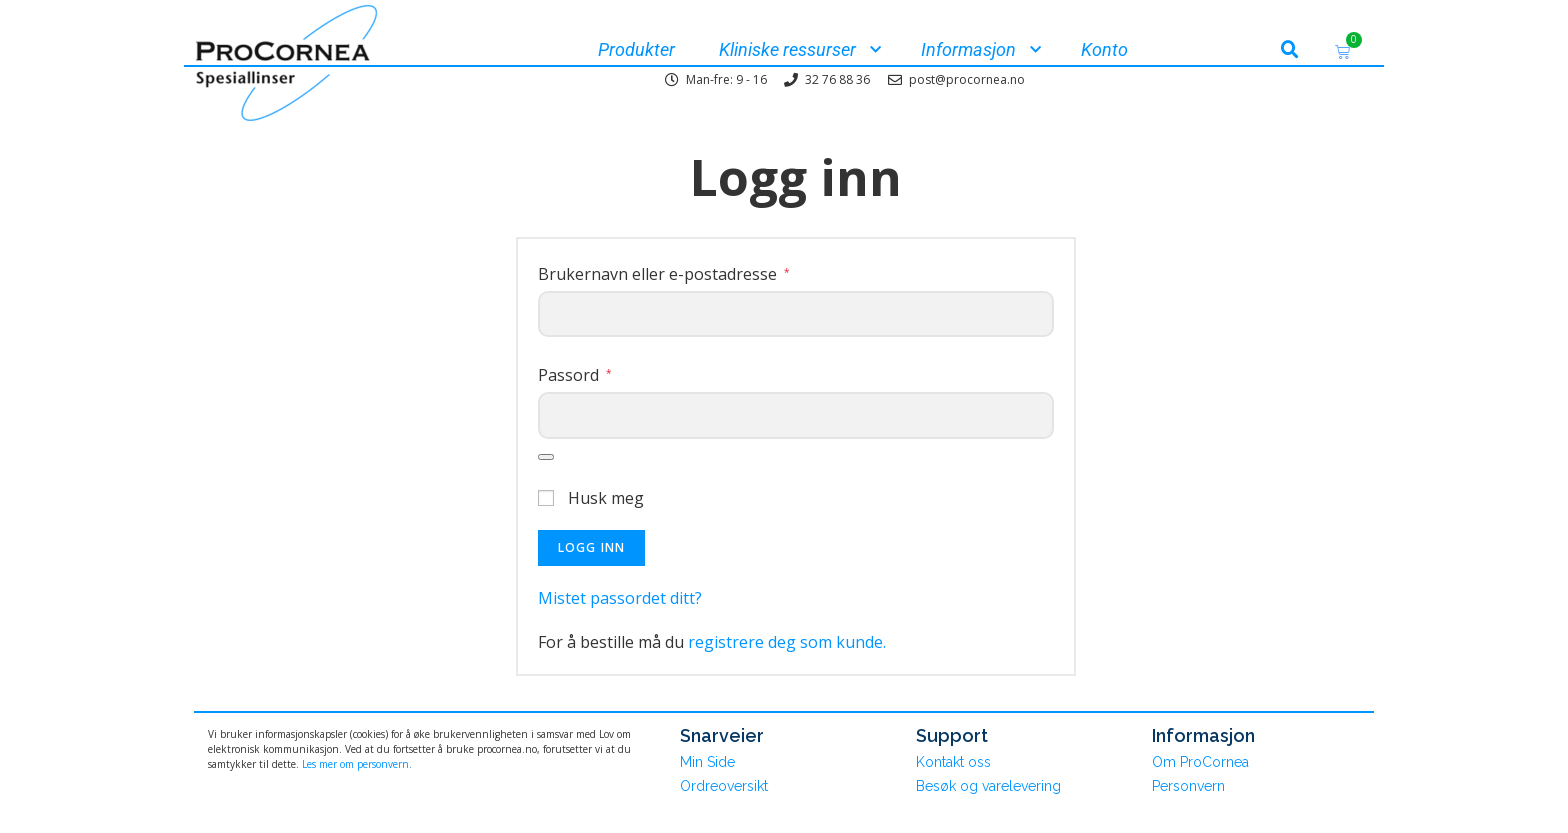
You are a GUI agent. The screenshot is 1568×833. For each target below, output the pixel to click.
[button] (1290, 50)
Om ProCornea (1200, 762)
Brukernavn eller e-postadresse (664, 274)
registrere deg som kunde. (787, 642)
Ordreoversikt (724, 786)
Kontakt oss (953, 762)
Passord (575, 375)
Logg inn (592, 547)
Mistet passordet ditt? (620, 598)
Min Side (707, 762)
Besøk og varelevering (988, 786)
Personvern (1188, 786)
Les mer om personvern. (357, 764)
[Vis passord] (546, 457)
